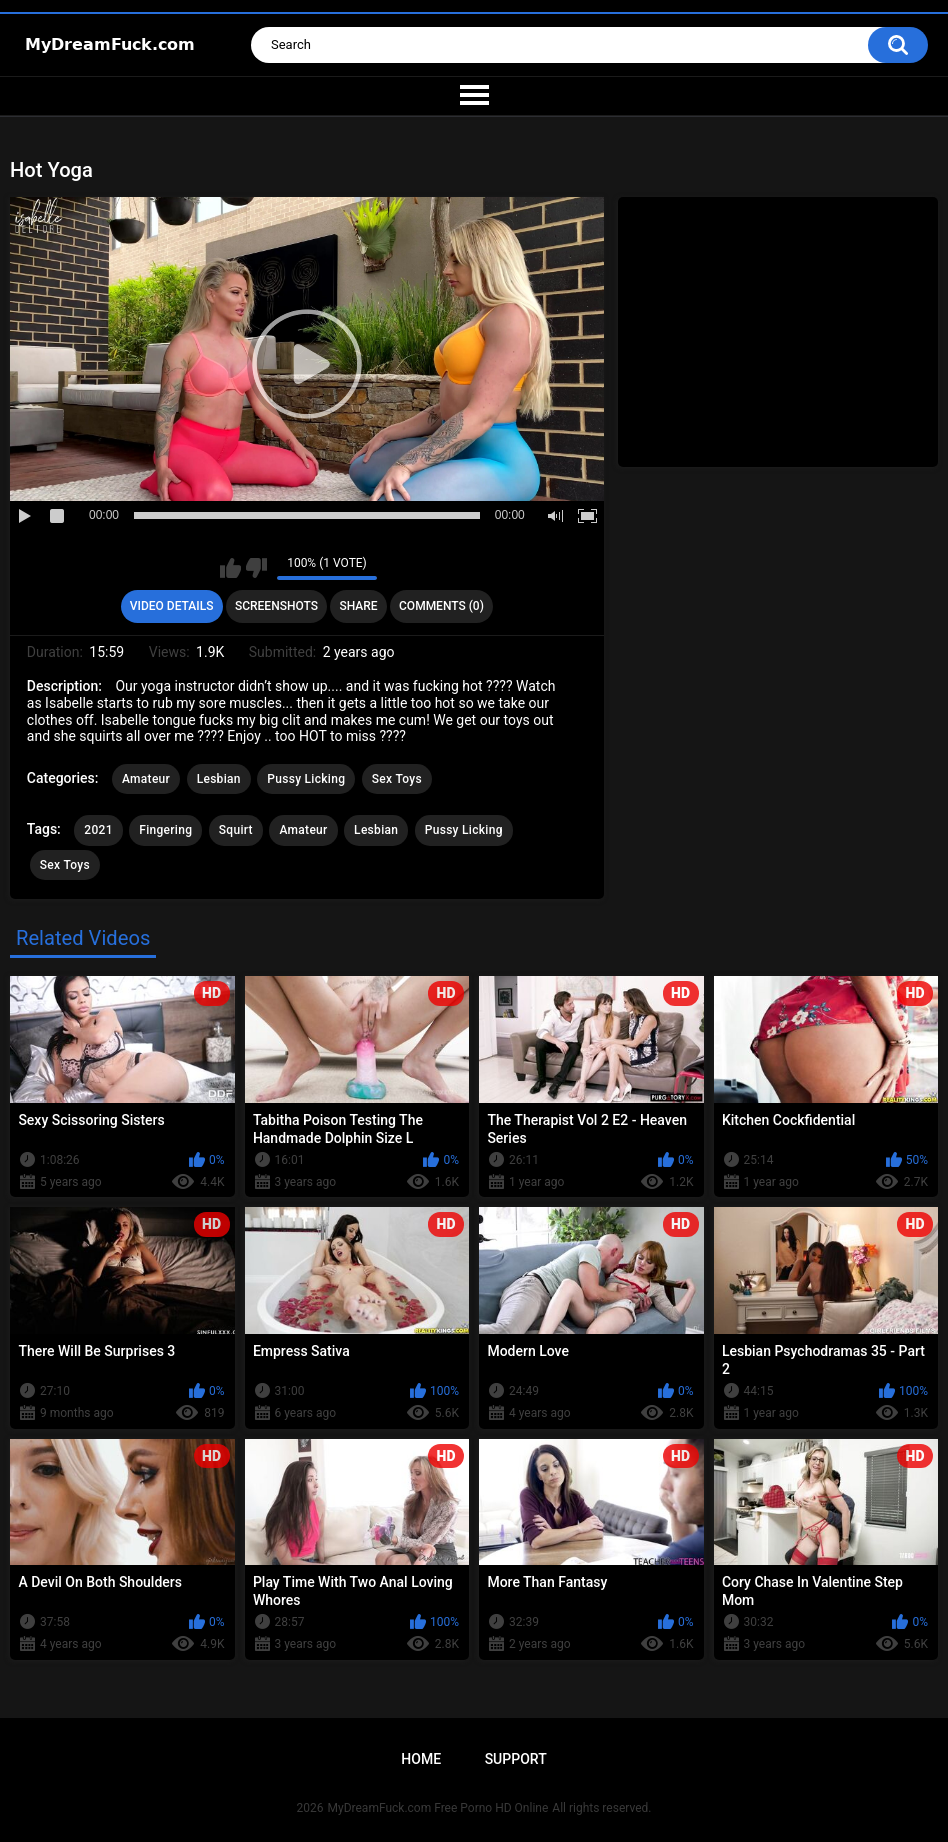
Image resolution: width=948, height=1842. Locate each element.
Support (516, 1759)
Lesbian (219, 779)
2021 (98, 830)
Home (421, 1759)
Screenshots (276, 606)
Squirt (236, 830)
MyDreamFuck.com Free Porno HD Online (438, 1808)
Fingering (165, 830)
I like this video (230, 568)
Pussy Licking (306, 779)
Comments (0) (441, 606)
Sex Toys (397, 779)
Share (358, 606)
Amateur (146, 779)
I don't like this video (256, 568)
